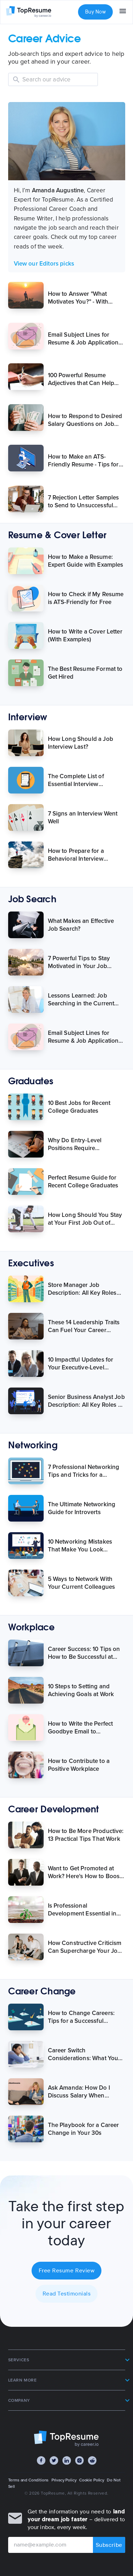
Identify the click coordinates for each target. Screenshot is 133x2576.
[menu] (122, 12)
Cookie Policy (91, 2480)
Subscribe (109, 2545)
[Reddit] (92, 2460)
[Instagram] (79, 2460)
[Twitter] (54, 2460)
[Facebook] (41, 2460)
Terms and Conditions (28, 2480)
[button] (66, 2360)
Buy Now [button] (95, 12)
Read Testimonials (66, 2294)
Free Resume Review (66, 2271)
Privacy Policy (64, 2480)
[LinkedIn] (66, 2460)
